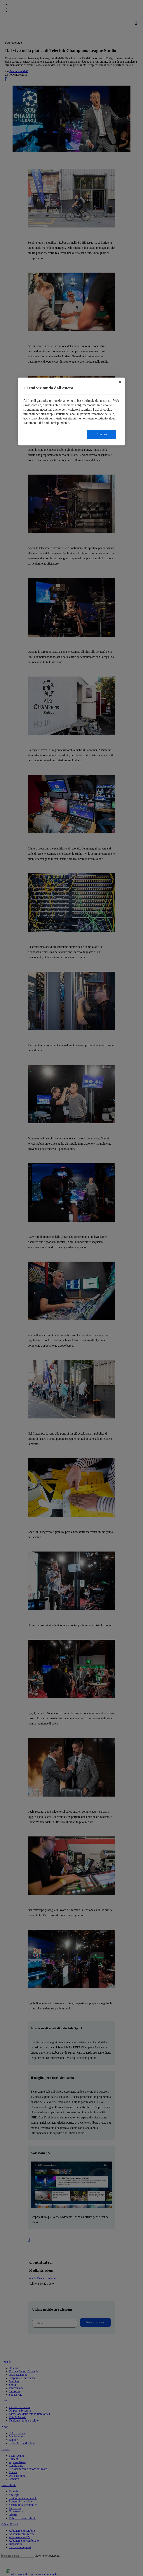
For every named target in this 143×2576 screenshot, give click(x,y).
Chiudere (101, 434)
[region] (71, 411)
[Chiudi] (120, 382)
